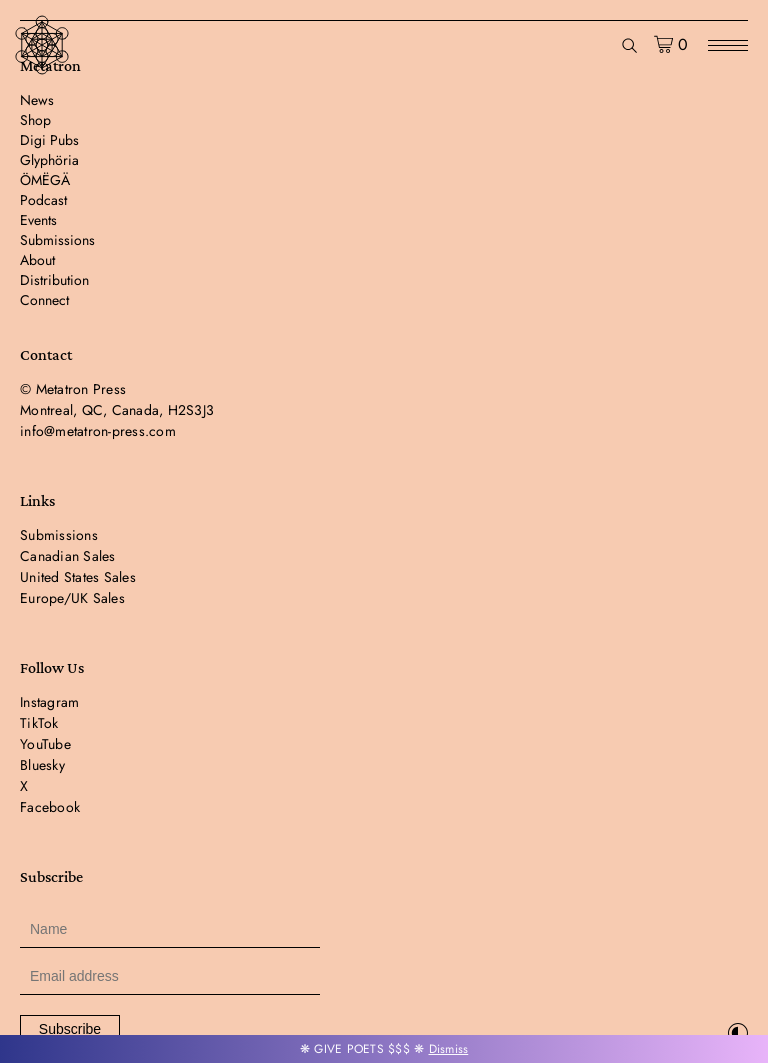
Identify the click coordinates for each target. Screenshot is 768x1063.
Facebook (50, 807)
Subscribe (70, 1029)
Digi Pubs (49, 140)
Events (38, 220)
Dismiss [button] (449, 1049)
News (37, 100)
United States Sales (78, 577)
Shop (35, 120)
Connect (44, 300)
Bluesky (42, 765)
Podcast (43, 200)
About (37, 260)
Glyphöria (49, 160)
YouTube (45, 744)
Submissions (57, 240)
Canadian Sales (68, 556)
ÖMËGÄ (45, 180)
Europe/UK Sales (72, 598)
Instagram (49, 702)
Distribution (54, 280)
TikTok (39, 723)
